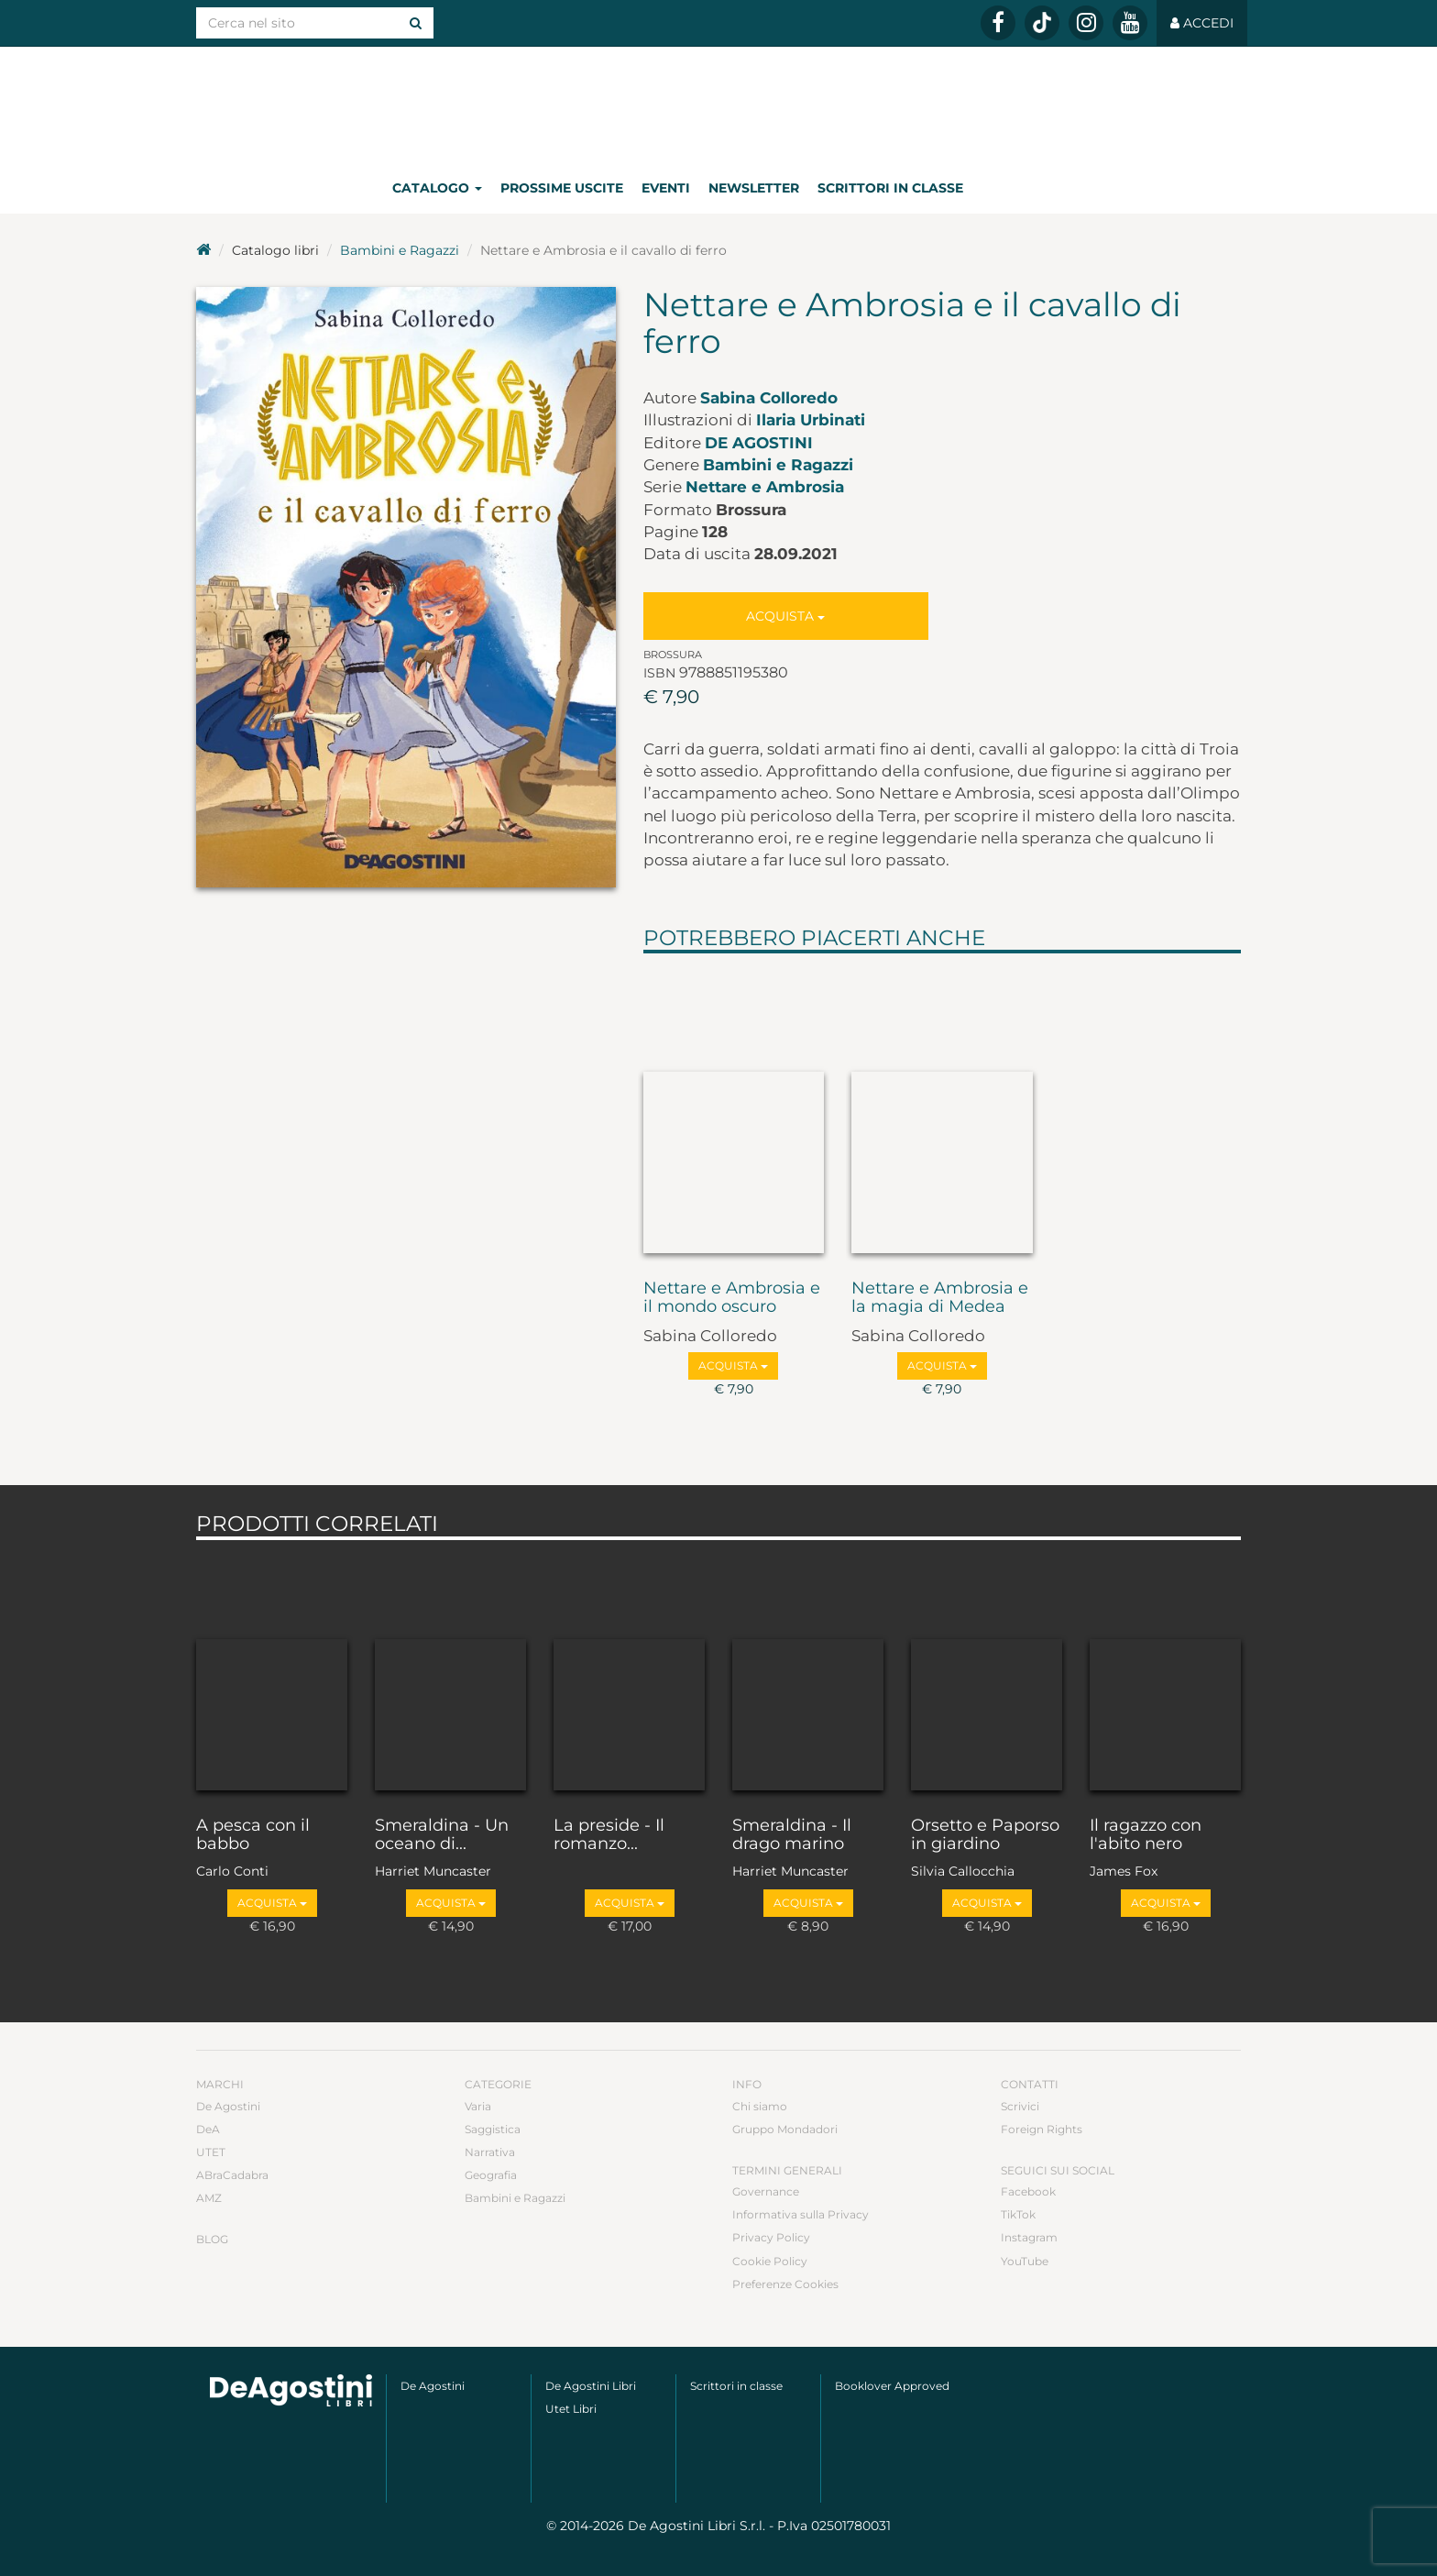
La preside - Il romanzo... (609, 1835)
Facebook (1028, 2191)
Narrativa (490, 2152)
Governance (765, 2191)
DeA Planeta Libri (718, 104)
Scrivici (1020, 2106)
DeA (208, 2129)
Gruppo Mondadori (785, 2129)
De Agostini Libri (590, 2386)
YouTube (1024, 2261)
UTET (210, 2152)
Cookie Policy (769, 2261)
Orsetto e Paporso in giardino (985, 1835)
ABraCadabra (232, 2175)
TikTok (1018, 2214)
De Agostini (759, 443)
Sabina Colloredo (769, 398)
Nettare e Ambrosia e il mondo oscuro (731, 1298)
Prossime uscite (561, 188)
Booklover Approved (892, 2386)
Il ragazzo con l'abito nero (1145, 1835)
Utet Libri (571, 2409)
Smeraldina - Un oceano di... (442, 1835)
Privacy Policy (771, 2237)
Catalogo (437, 188)
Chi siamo (759, 2106)
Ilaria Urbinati (810, 420)
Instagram (1029, 2237)
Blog (212, 2239)
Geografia (491, 2175)
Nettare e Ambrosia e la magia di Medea (939, 1298)
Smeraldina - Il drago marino (791, 1835)
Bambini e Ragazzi (399, 250)
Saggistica (493, 2129)
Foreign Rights (1041, 2129)
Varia (478, 2106)
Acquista (785, 616)
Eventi (666, 188)
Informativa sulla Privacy (800, 2214)
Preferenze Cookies (785, 2284)
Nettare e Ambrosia (765, 487)
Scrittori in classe (890, 188)
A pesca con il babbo (253, 1835)
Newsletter (753, 188)
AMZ (209, 2198)
